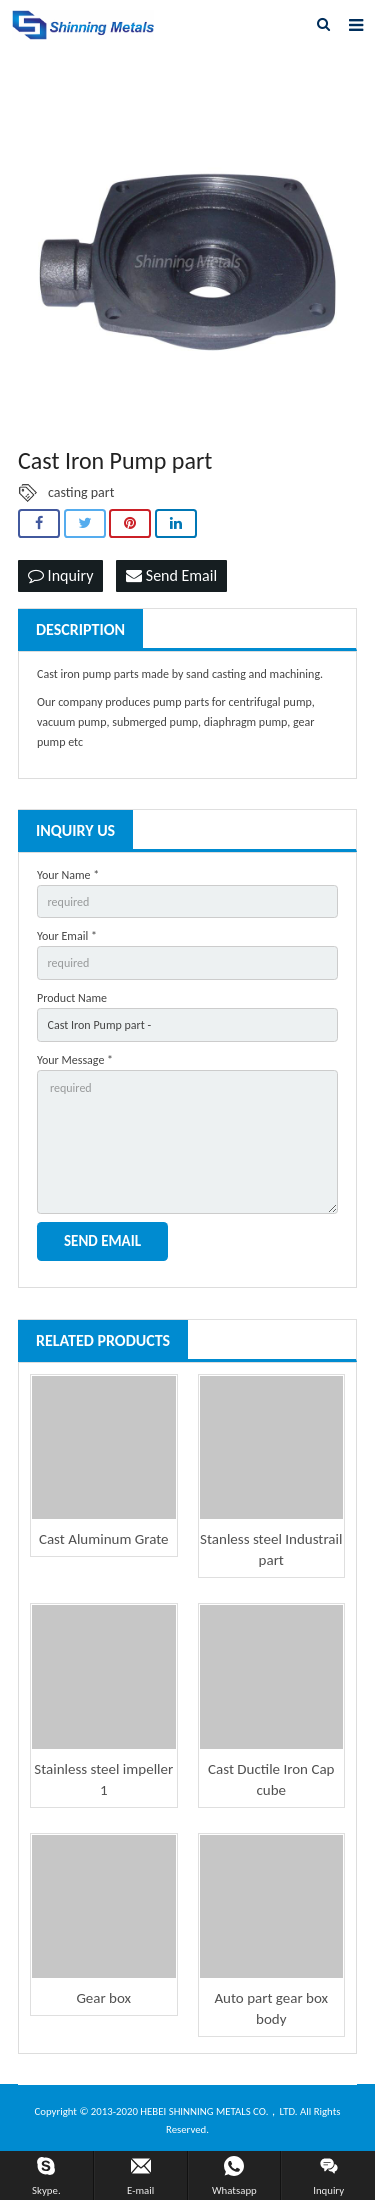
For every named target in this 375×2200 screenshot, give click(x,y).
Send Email (171, 575)
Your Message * (75, 1060)
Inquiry (60, 575)
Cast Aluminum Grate (104, 1539)
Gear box (103, 1998)
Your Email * (67, 936)
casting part (81, 492)
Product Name (72, 998)
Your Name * (68, 875)
